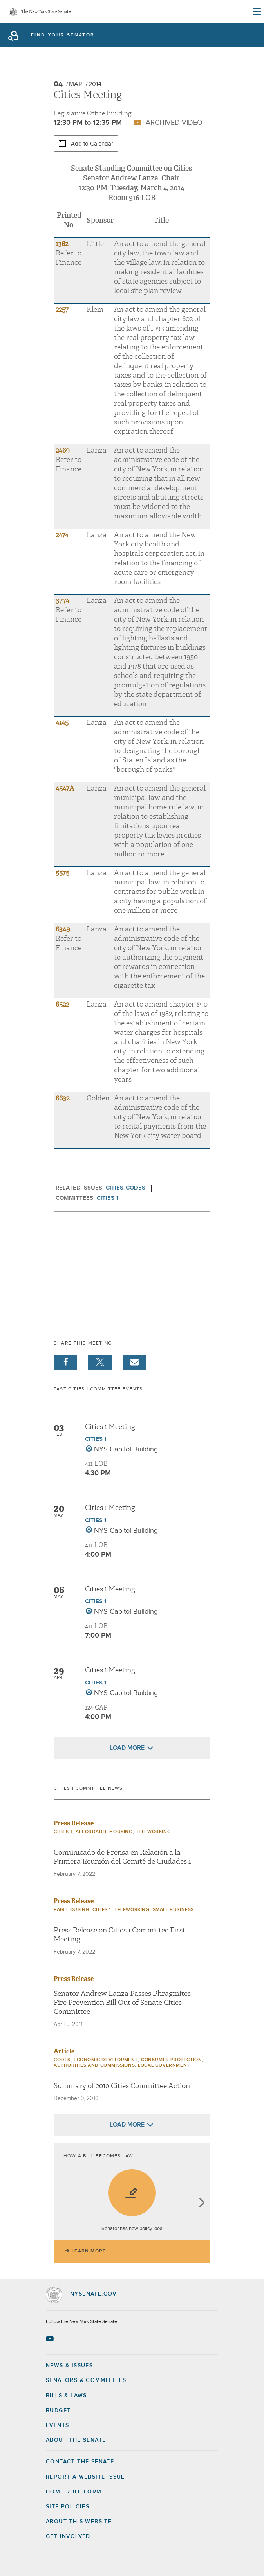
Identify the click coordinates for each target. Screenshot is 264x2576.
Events (57, 2425)
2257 (62, 309)
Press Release (74, 1823)
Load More (127, 1748)
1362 (63, 243)
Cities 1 (107, 1198)
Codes (135, 1188)
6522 (62, 1004)
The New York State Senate (46, 12)
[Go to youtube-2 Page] (51, 2338)
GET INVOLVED (68, 2536)
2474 (62, 534)
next (201, 2203)
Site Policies (67, 2506)
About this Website (79, 2521)
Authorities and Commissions (94, 2065)
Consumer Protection (171, 2060)
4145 (62, 722)
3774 (62, 600)
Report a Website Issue (85, 2477)
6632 (62, 1098)
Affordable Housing (104, 1832)
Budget (58, 2410)
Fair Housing (71, 1909)
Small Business (173, 1909)
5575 (62, 872)
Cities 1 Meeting (110, 1426)
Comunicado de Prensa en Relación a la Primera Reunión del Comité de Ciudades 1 (122, 1857)
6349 (63, 929)
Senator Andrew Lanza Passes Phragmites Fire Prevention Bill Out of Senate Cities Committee (122, 2003)
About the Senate (76, 2440)
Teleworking (153, 1832)
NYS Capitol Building (126, 1449)
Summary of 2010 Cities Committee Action (122, 2086)
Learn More (89, 2251)
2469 (63, 450)
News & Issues (69, 2365)
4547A (65, 788)
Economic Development (106, 2060)
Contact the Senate (80, 2462)
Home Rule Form (74, 2492)
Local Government (164, 2065)
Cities (114, 1188)
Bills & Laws (66, 2395)
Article (64, 2051)
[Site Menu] (256, 11)
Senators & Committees (86, 2380)
